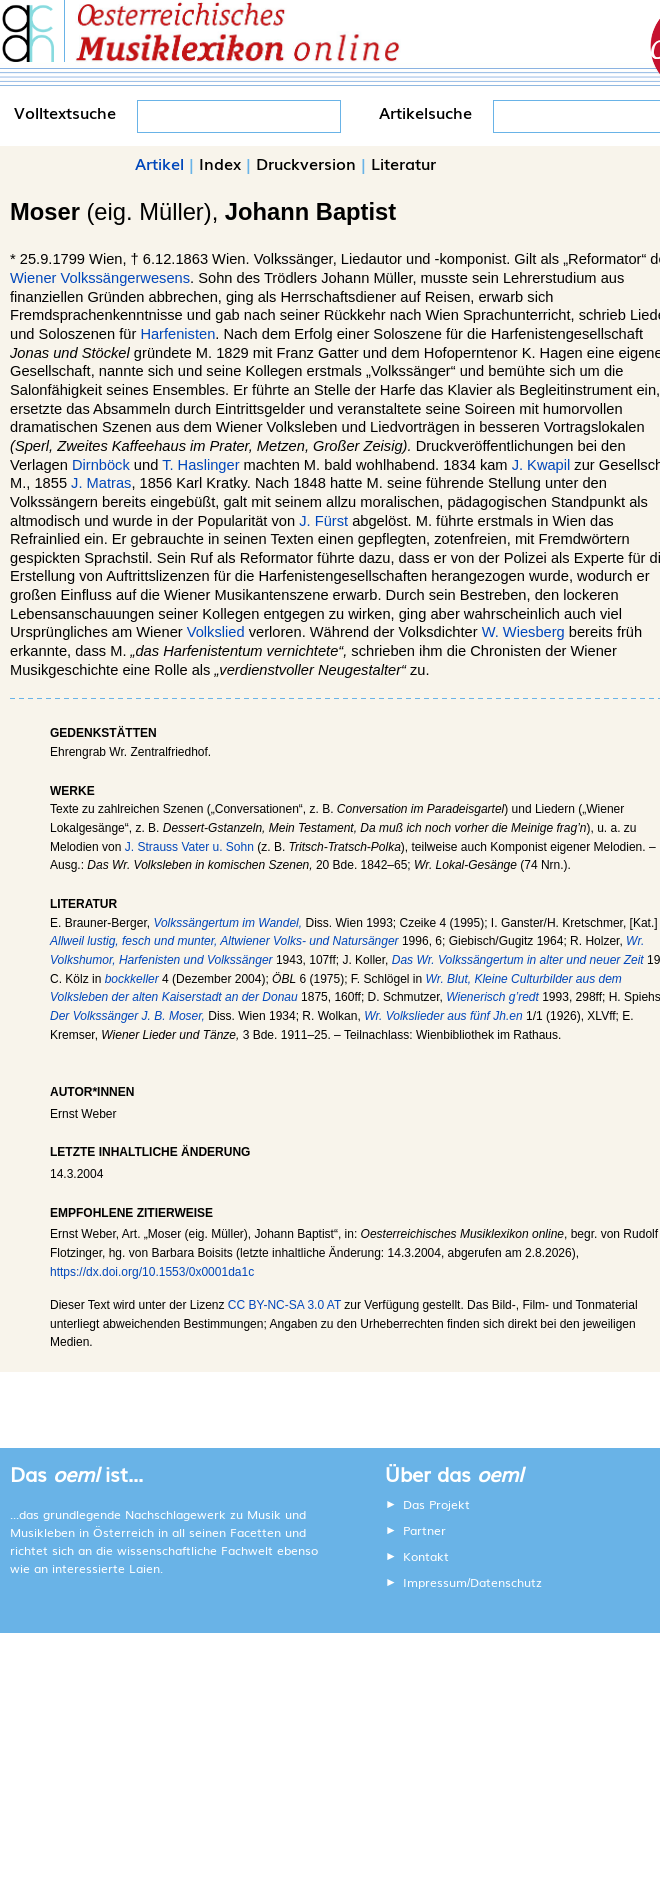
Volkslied (216, 632)
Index (220, 163)
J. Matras (101, 483)
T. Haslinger (200, 465)
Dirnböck (101, 465)
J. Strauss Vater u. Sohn (189, 847)
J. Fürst (323, 521)
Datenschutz (506, 1582)
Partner (424, 1530)
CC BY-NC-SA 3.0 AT (284, 1305)
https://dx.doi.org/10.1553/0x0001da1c (152, 1272)
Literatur (403, 163)
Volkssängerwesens (126, 278)
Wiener (33, 278)
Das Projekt (436, 1504)
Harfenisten (177, 334)
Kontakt (426, 1556)
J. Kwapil (541, 465)
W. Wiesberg (523, 632)
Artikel (159, 163)
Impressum (435, 1582)
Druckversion (306, 163)
